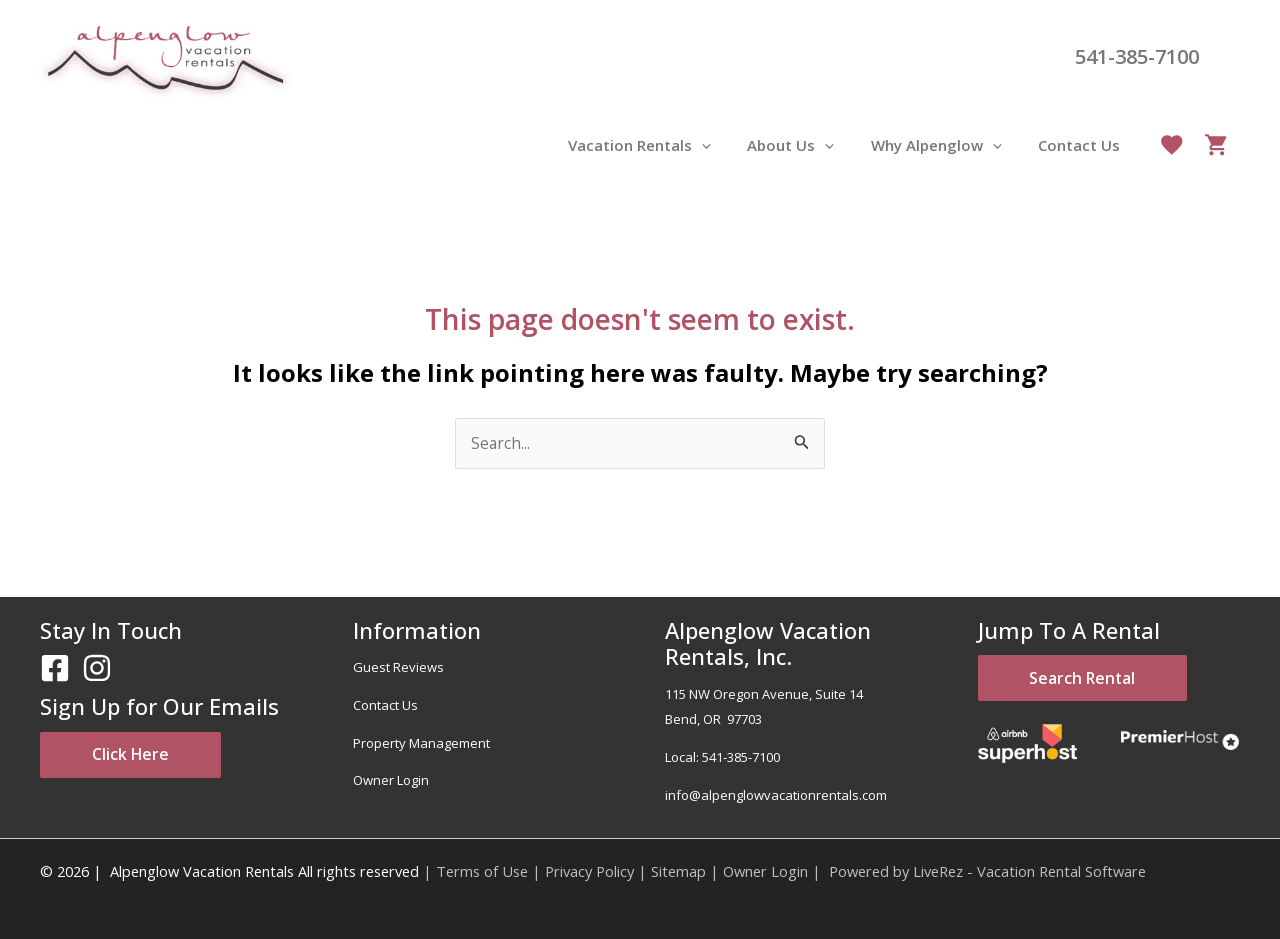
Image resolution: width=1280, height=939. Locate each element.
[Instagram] (97, 669)
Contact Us (385, 705)
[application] (724, 145)
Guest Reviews (398, 668)
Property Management (421, 743)
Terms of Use (482, 871)
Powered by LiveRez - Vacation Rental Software (987, 871)
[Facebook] (55, 669)
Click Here (140, 756)
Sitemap (678, 871)
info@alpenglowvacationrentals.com (776, 795)
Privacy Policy (589, 871)
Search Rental (1093, 680)
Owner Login (391, 781)
